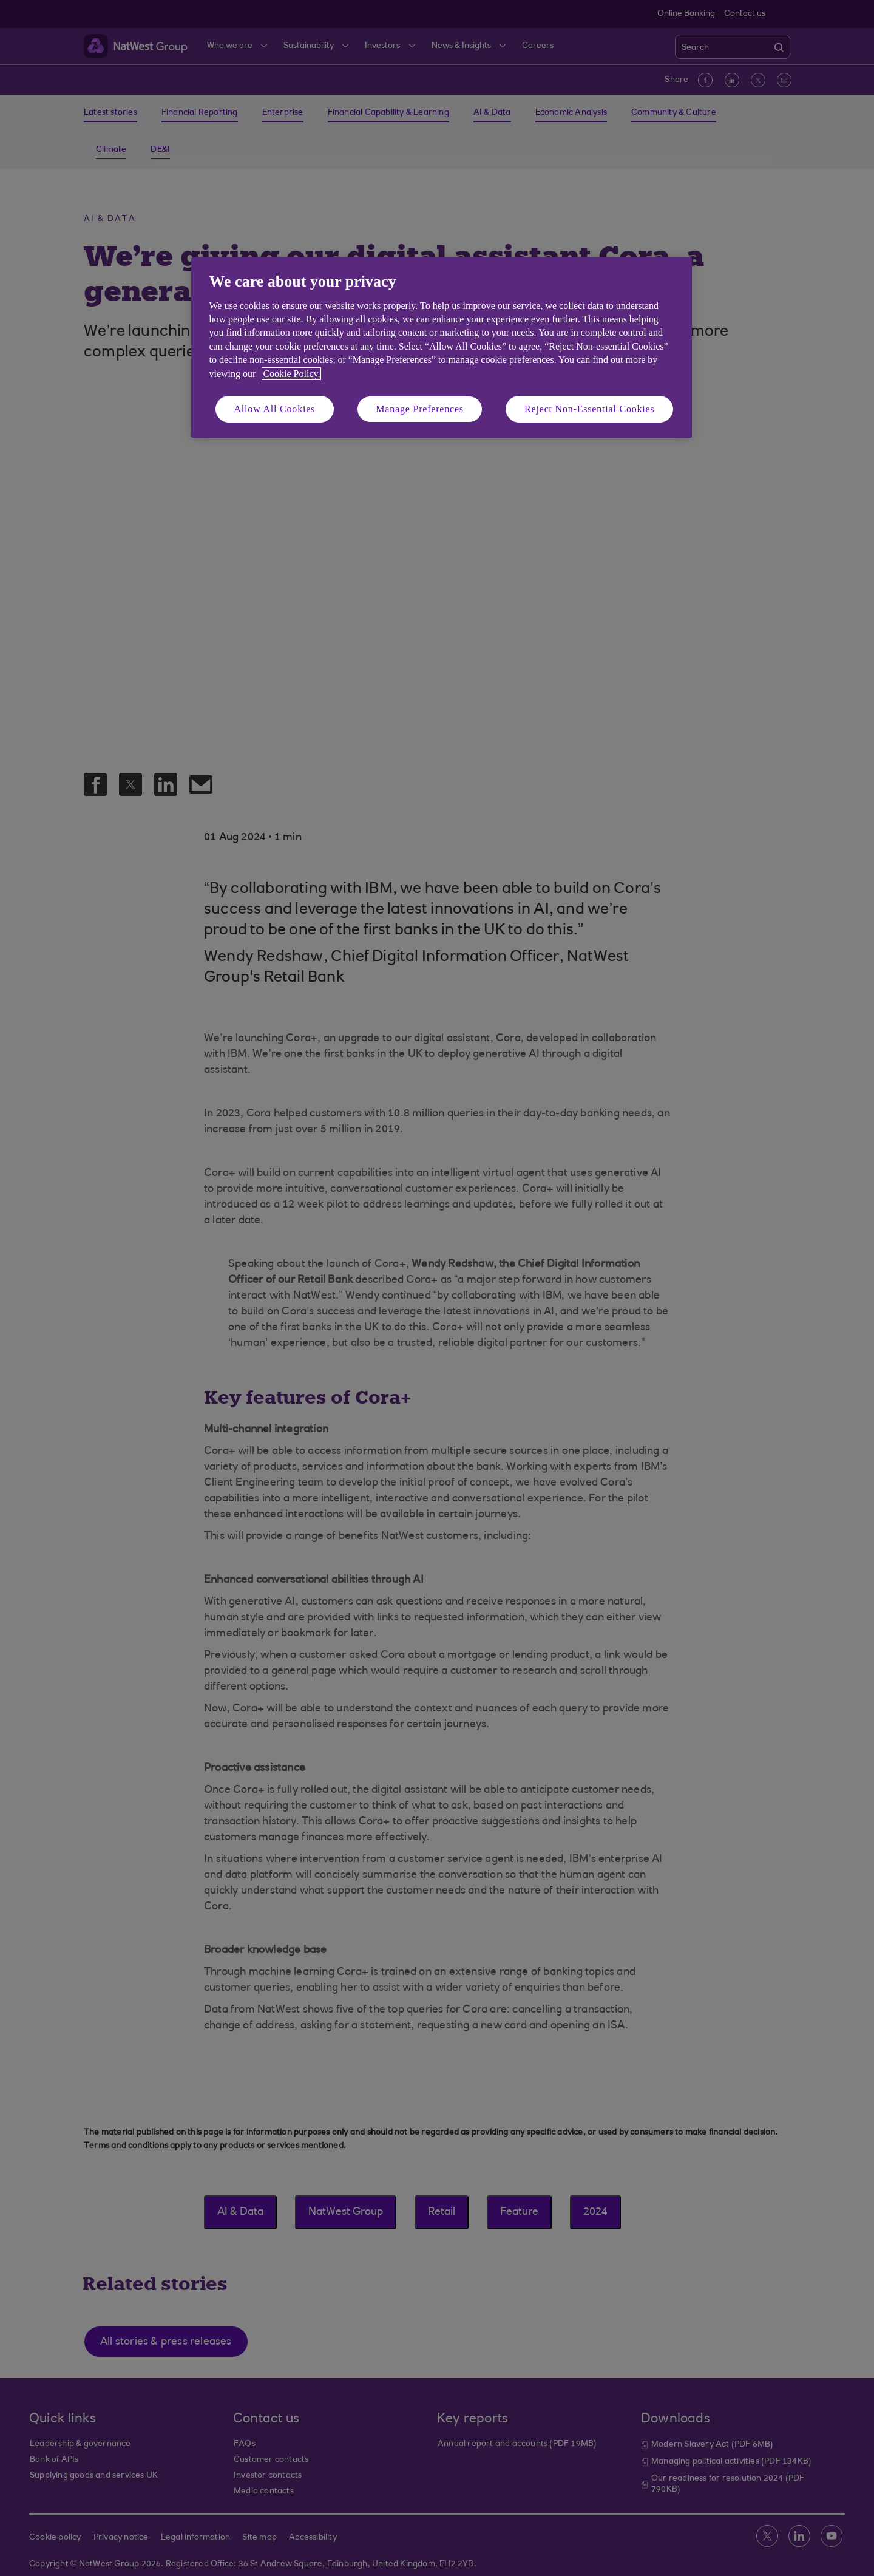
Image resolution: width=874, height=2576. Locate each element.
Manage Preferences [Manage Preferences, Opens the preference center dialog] (420, 409)
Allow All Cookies (275, 409)
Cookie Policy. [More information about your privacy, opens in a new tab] (291, 374)
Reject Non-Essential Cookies (589, 409)
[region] (441, 347)
